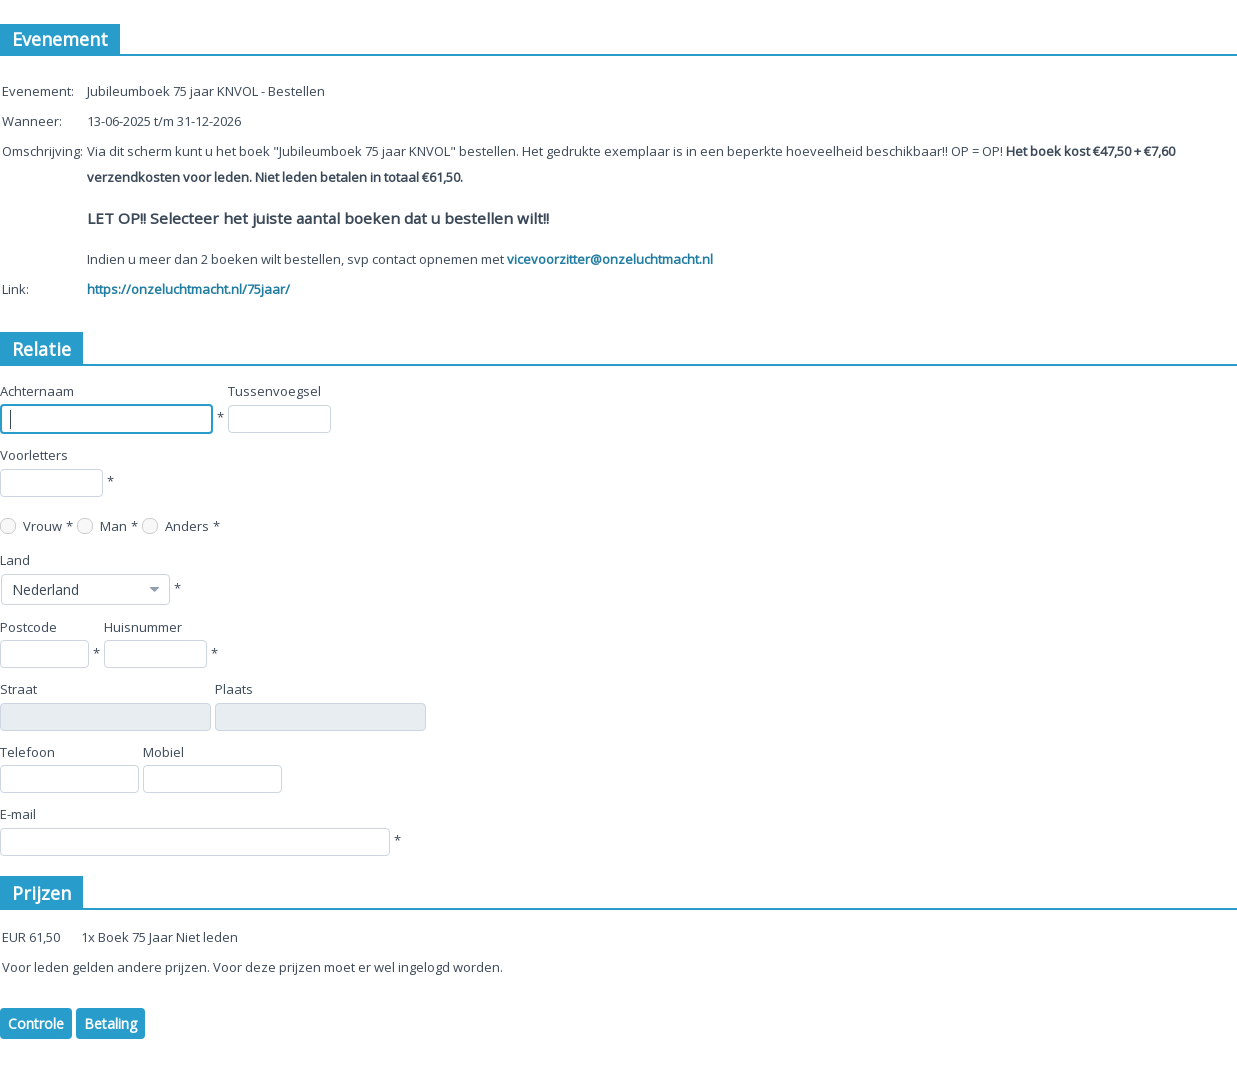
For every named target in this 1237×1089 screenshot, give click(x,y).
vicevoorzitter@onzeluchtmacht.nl (610, 259)
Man (102, 526)
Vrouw (31, 526)
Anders (175, 526)
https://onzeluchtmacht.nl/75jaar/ (188, 289)
